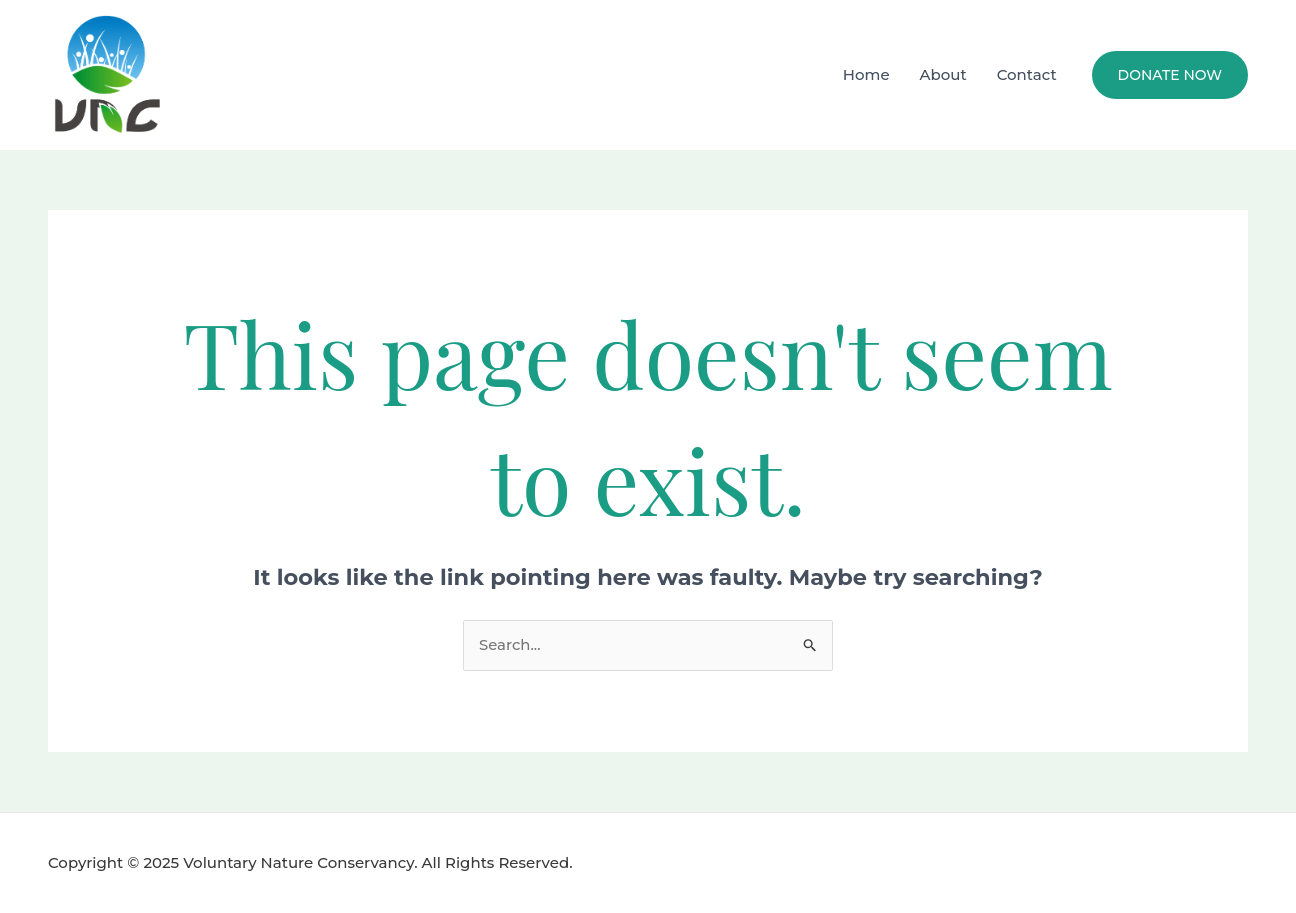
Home (866, 74)
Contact (1027, 74)
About (943, 74)
